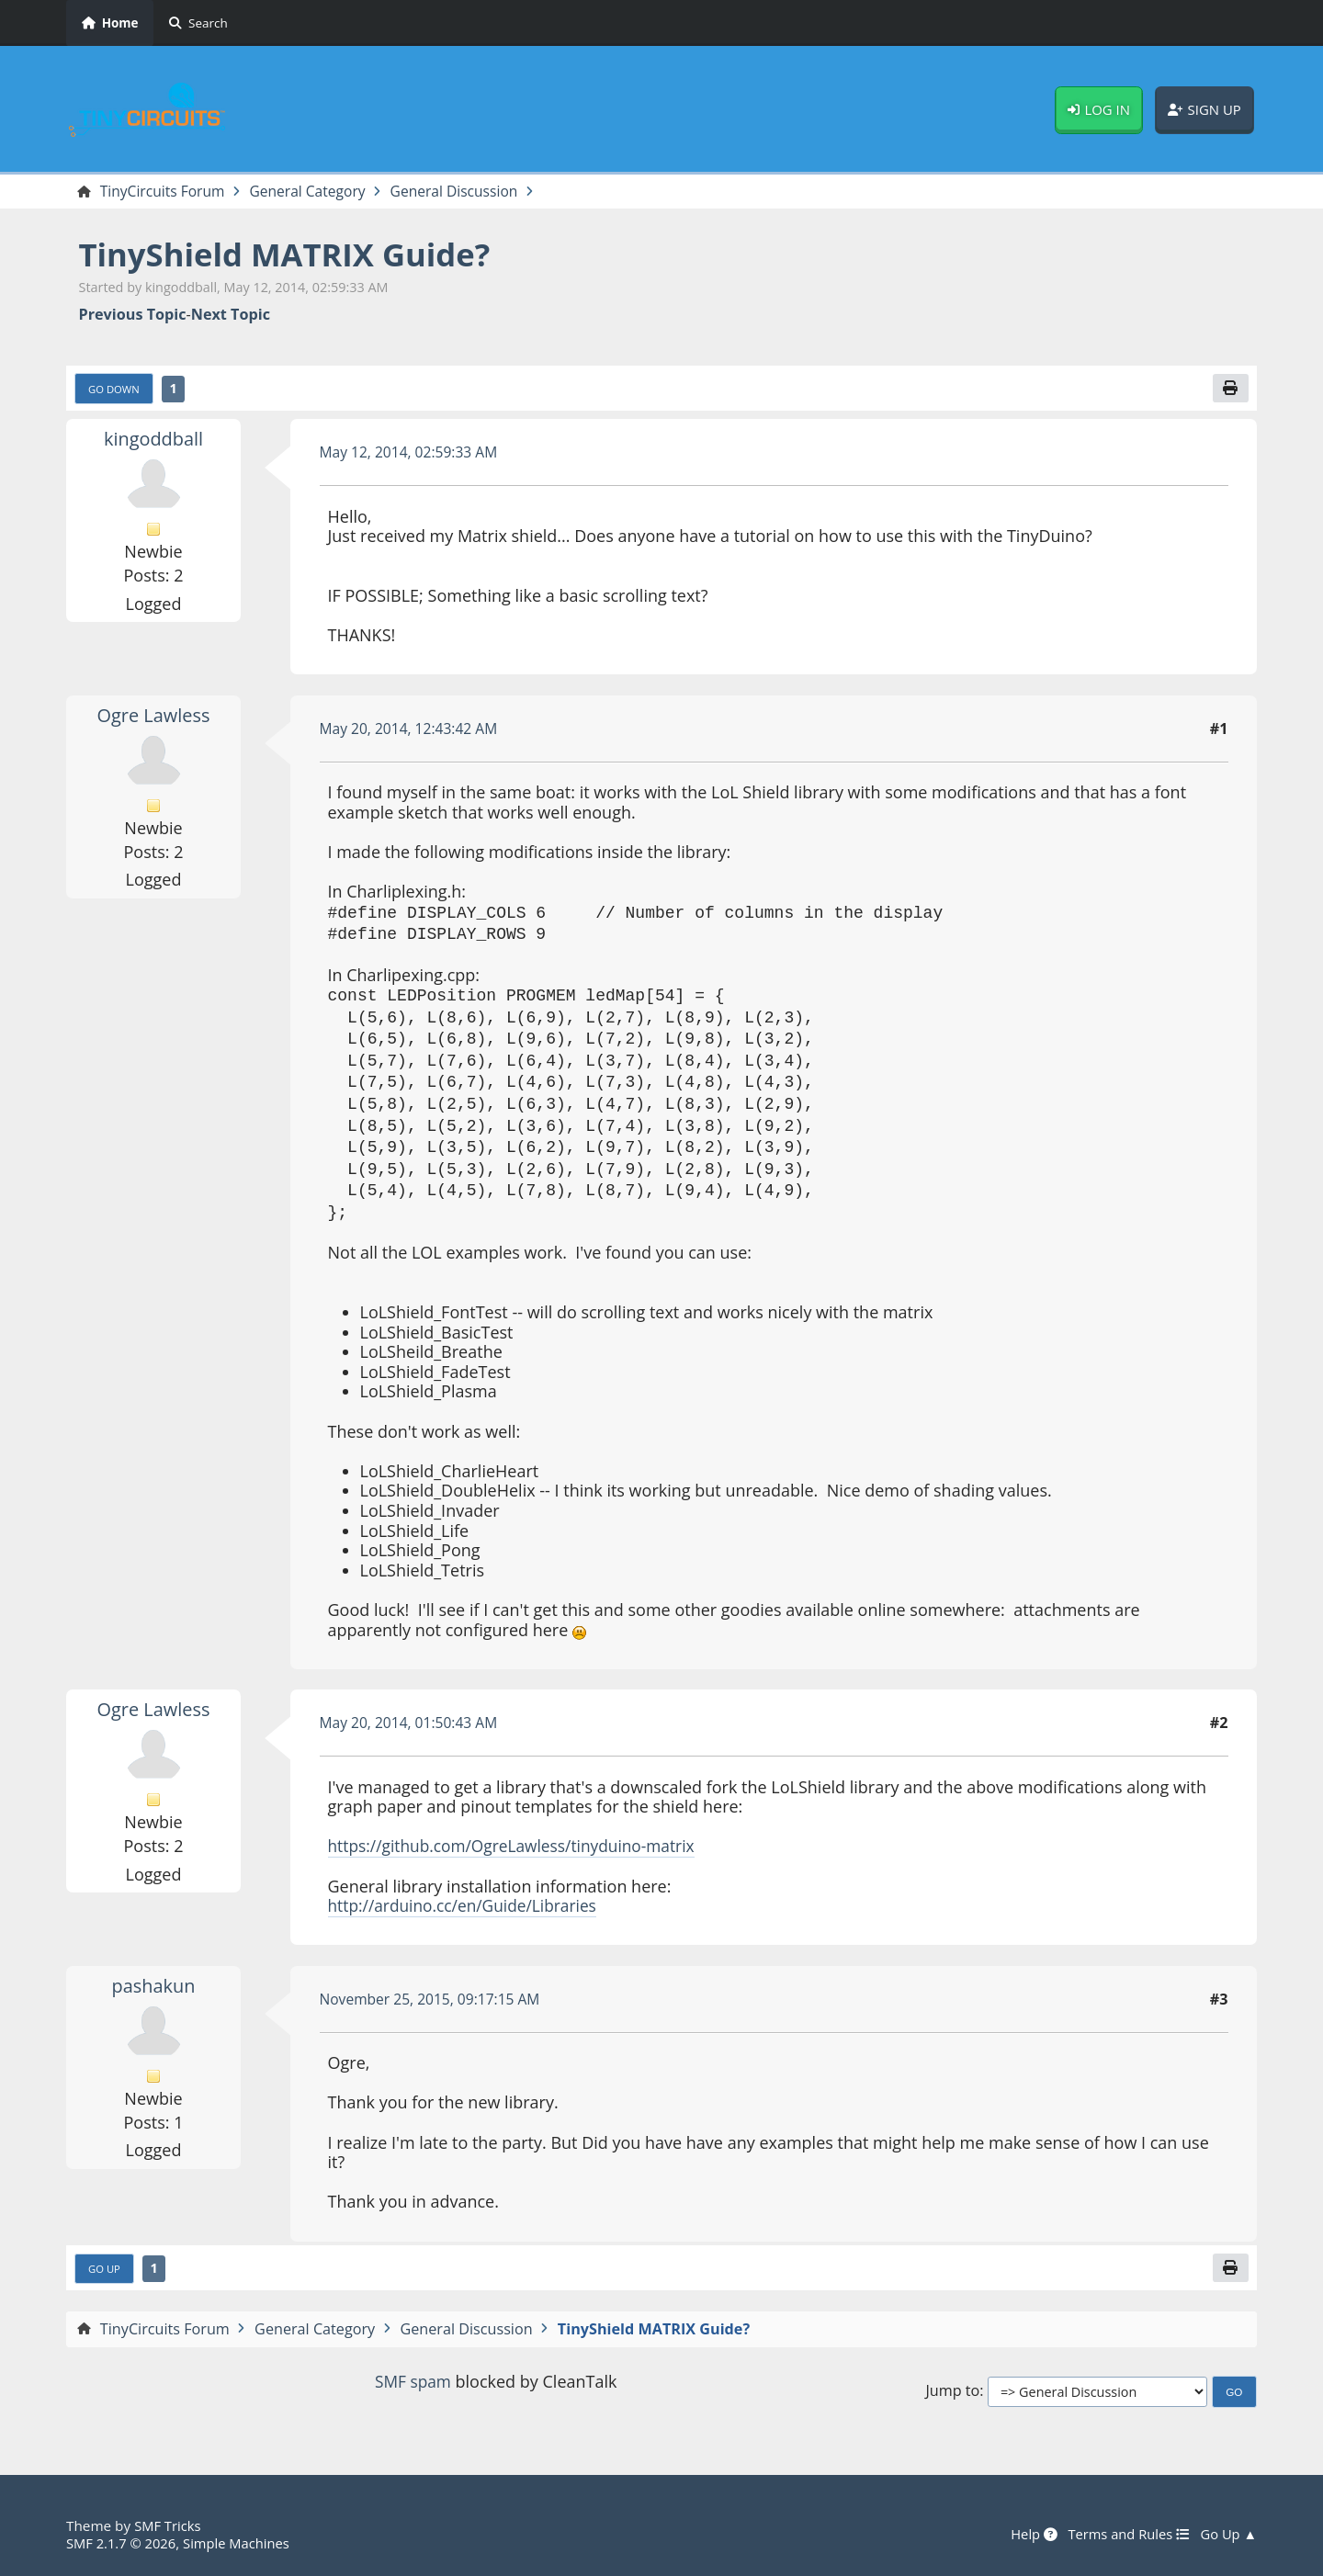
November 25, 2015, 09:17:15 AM (434, 2001)
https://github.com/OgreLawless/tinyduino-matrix (518, 1847)
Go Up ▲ (1227, 2534)
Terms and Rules (1124, 2534)
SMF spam (412, 2384)
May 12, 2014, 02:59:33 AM (412, 454)
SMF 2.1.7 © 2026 (123, 2543)
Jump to (952, 2394)
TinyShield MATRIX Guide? (292, 254)
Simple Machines (242, 2543)
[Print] (1230, 389)
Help (1027, 2534)
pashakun (153, 1987)
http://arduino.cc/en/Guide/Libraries (467, 1907)
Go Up (105, 2271)
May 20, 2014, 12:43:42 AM (412, 730)
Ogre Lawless (153, 716)
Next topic (230, 315)
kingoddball (153, 440)
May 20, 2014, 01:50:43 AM (412, 1724)
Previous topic (133, 315)
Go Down (115, 390)
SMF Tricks (168, 2526)
